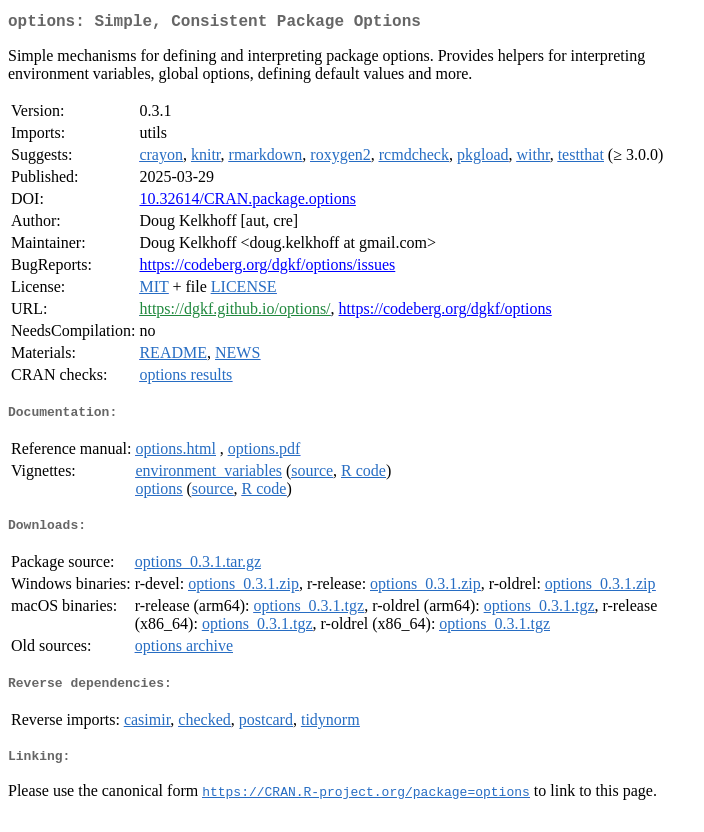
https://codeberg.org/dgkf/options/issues (267, 268)
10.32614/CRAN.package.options (247, 202)
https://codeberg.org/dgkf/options (445, 312)
